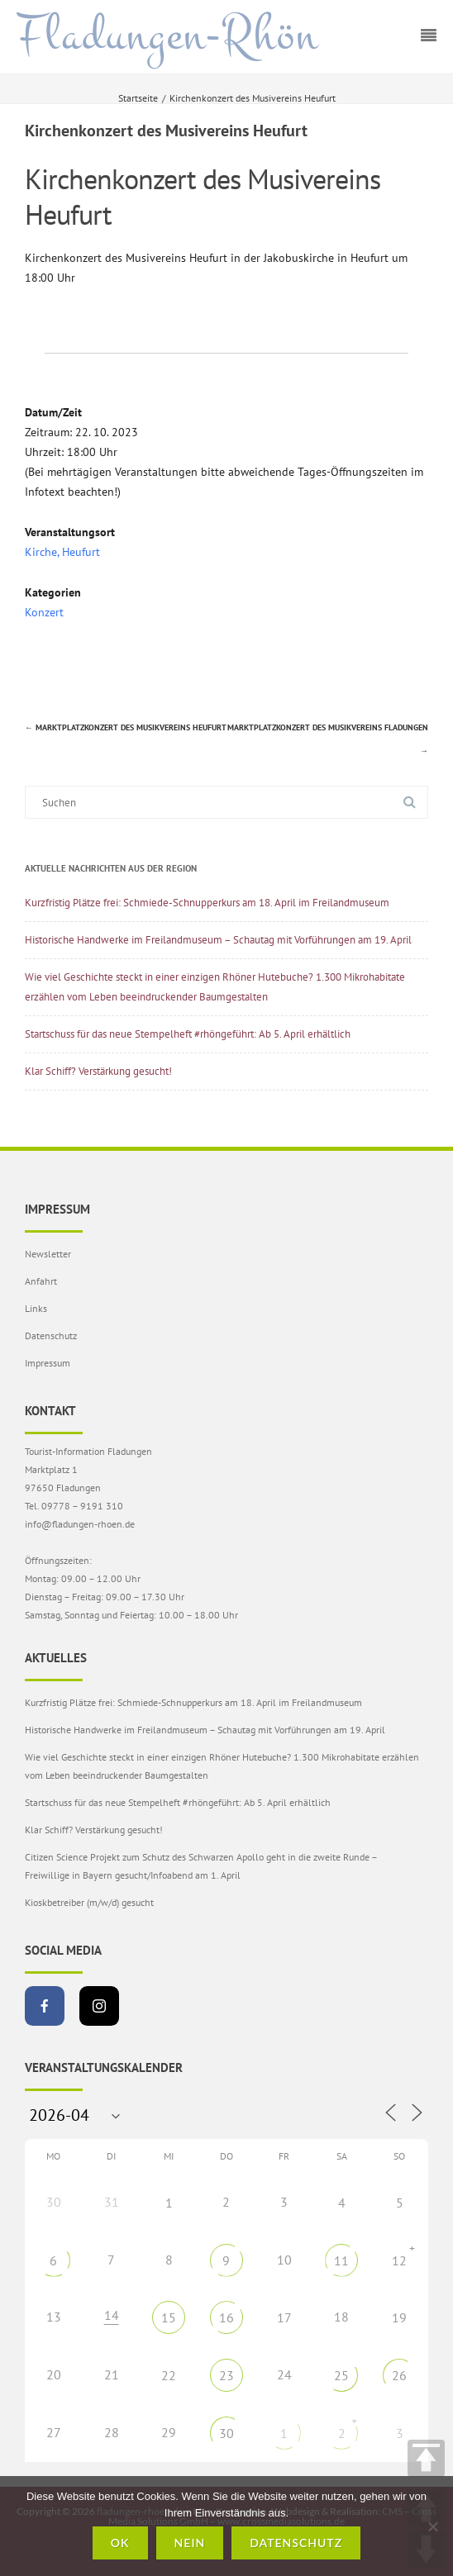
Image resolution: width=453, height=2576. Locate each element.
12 (399, 2260)
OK (120, 2543)
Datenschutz (51, 1335)
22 (168, 2375)
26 (399, 2375)
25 (341, 2375)
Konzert (44, 612)
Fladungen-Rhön (167, 35)
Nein (190, 2543)
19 (399, 2317)
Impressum (47, 1363)
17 (284, 2317)
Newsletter (48, 1254)
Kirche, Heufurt (62, 551)
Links (36, 1308)
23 (226, 2375)
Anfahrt (41, 1281)
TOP (426, 2458)
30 (226, 2433)
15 (168, 2317)
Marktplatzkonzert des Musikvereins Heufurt (125, 727)
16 (226, 2317)
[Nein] (432, 2526)
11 (341, 2260)
